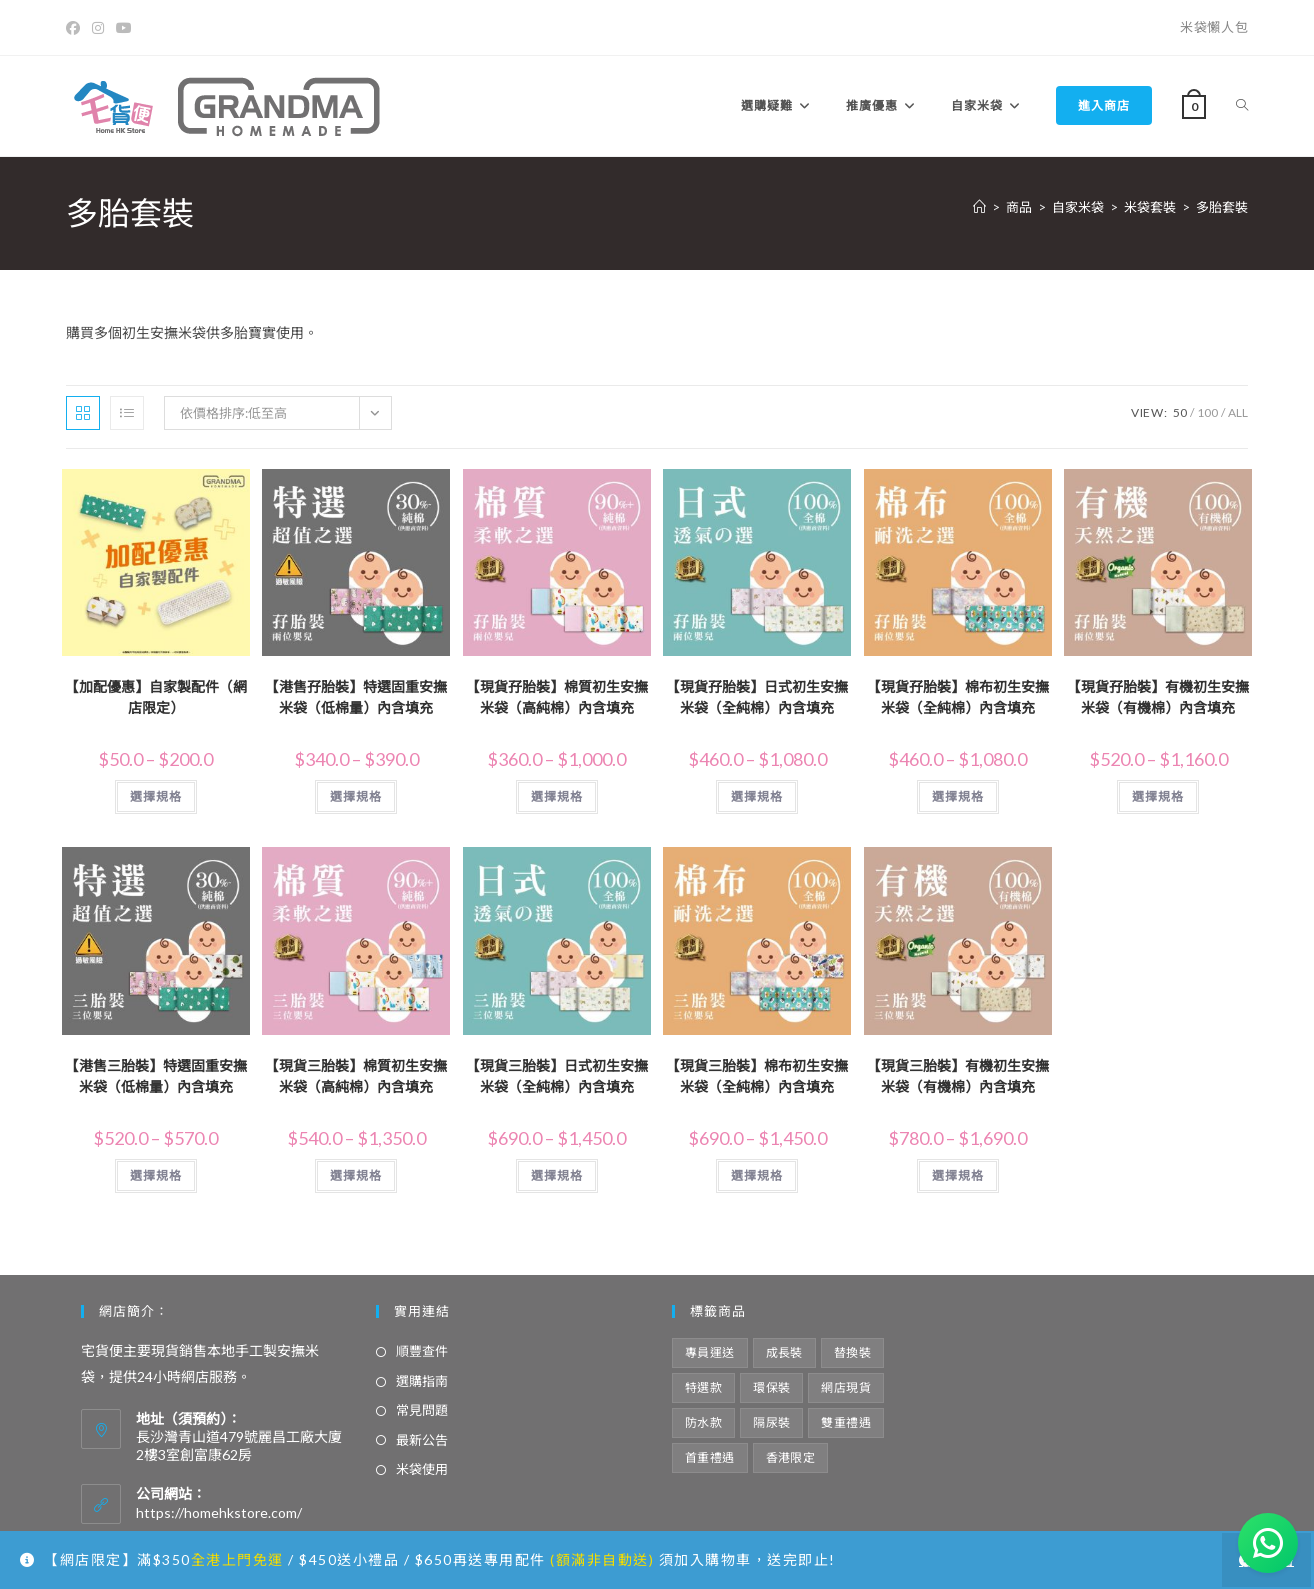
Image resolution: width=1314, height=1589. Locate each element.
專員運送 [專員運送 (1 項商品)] (710, 1352)
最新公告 (422, 1440)
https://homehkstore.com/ (219, 1512)
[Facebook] (76, 28)
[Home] (979, 207)
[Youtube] (124, 28)
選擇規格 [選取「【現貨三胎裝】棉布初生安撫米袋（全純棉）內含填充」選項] (757, 1175)
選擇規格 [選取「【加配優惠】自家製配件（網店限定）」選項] (156, 796)
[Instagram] (98, 28)
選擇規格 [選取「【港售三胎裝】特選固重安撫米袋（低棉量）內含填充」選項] (156, 1175)
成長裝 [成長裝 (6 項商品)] (784, 1352)
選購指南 (422, 1381)
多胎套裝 (1222, 207)
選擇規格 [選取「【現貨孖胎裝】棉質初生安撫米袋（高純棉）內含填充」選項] (557, 796)
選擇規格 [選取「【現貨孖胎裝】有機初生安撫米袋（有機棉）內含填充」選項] (1158, 796)
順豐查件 (422, 1351)
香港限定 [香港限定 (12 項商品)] (791, 1457)
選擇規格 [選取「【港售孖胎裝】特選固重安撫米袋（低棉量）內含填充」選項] (356, 796)
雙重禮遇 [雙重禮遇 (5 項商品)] (846, 1422)
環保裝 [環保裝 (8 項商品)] (771, 1387)
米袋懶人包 (1214, 27)
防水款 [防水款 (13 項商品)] (703, 1422)
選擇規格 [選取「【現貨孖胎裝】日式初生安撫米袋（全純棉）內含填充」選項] (757, 796)
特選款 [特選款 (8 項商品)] (703, 1387)
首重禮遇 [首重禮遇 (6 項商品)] (710, 1457)
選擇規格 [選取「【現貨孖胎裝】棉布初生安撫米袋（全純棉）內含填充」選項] (958, 796)
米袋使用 (422, 1469)
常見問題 (422, 1410)
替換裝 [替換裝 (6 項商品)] (852, 1352)
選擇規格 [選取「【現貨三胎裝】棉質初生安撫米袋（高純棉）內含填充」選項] (356, 1175)
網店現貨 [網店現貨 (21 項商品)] (846, 1387)
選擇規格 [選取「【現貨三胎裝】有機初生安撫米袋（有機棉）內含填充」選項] (958, 1175)
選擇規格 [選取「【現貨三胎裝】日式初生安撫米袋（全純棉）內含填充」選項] (557, 1175)
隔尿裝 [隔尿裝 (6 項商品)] (771, 1422)
